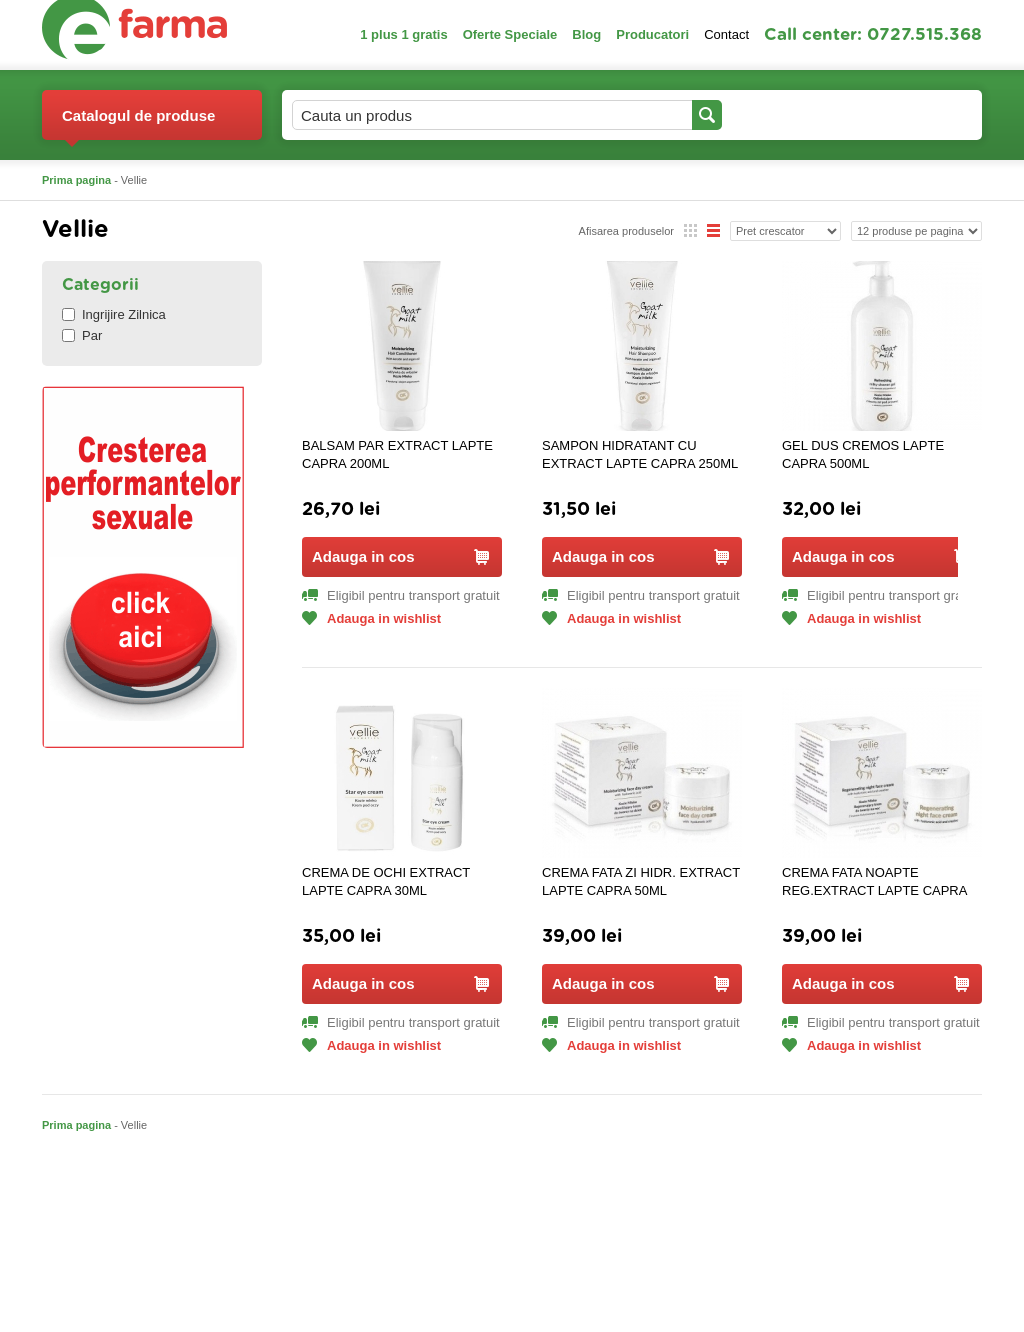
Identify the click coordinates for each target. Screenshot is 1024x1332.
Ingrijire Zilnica (114, 314)
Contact (726, 34)
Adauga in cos (400, 556)
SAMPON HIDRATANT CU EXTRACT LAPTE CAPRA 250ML (640, 454)
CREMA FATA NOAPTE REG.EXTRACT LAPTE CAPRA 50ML (874, 882)
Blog (586, 34)
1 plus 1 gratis (403, 34)
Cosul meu (915, 115)
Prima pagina (76, 180)
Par (82, 335)
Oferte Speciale (510, 34)
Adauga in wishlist (371, 618)
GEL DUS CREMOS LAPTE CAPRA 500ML (863, 454)
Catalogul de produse (138, 123)
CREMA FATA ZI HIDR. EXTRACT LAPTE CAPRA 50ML (641, 881)
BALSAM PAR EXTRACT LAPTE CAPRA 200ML (397, 454)
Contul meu (790, 114)
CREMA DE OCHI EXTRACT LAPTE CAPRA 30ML (386, 881)
